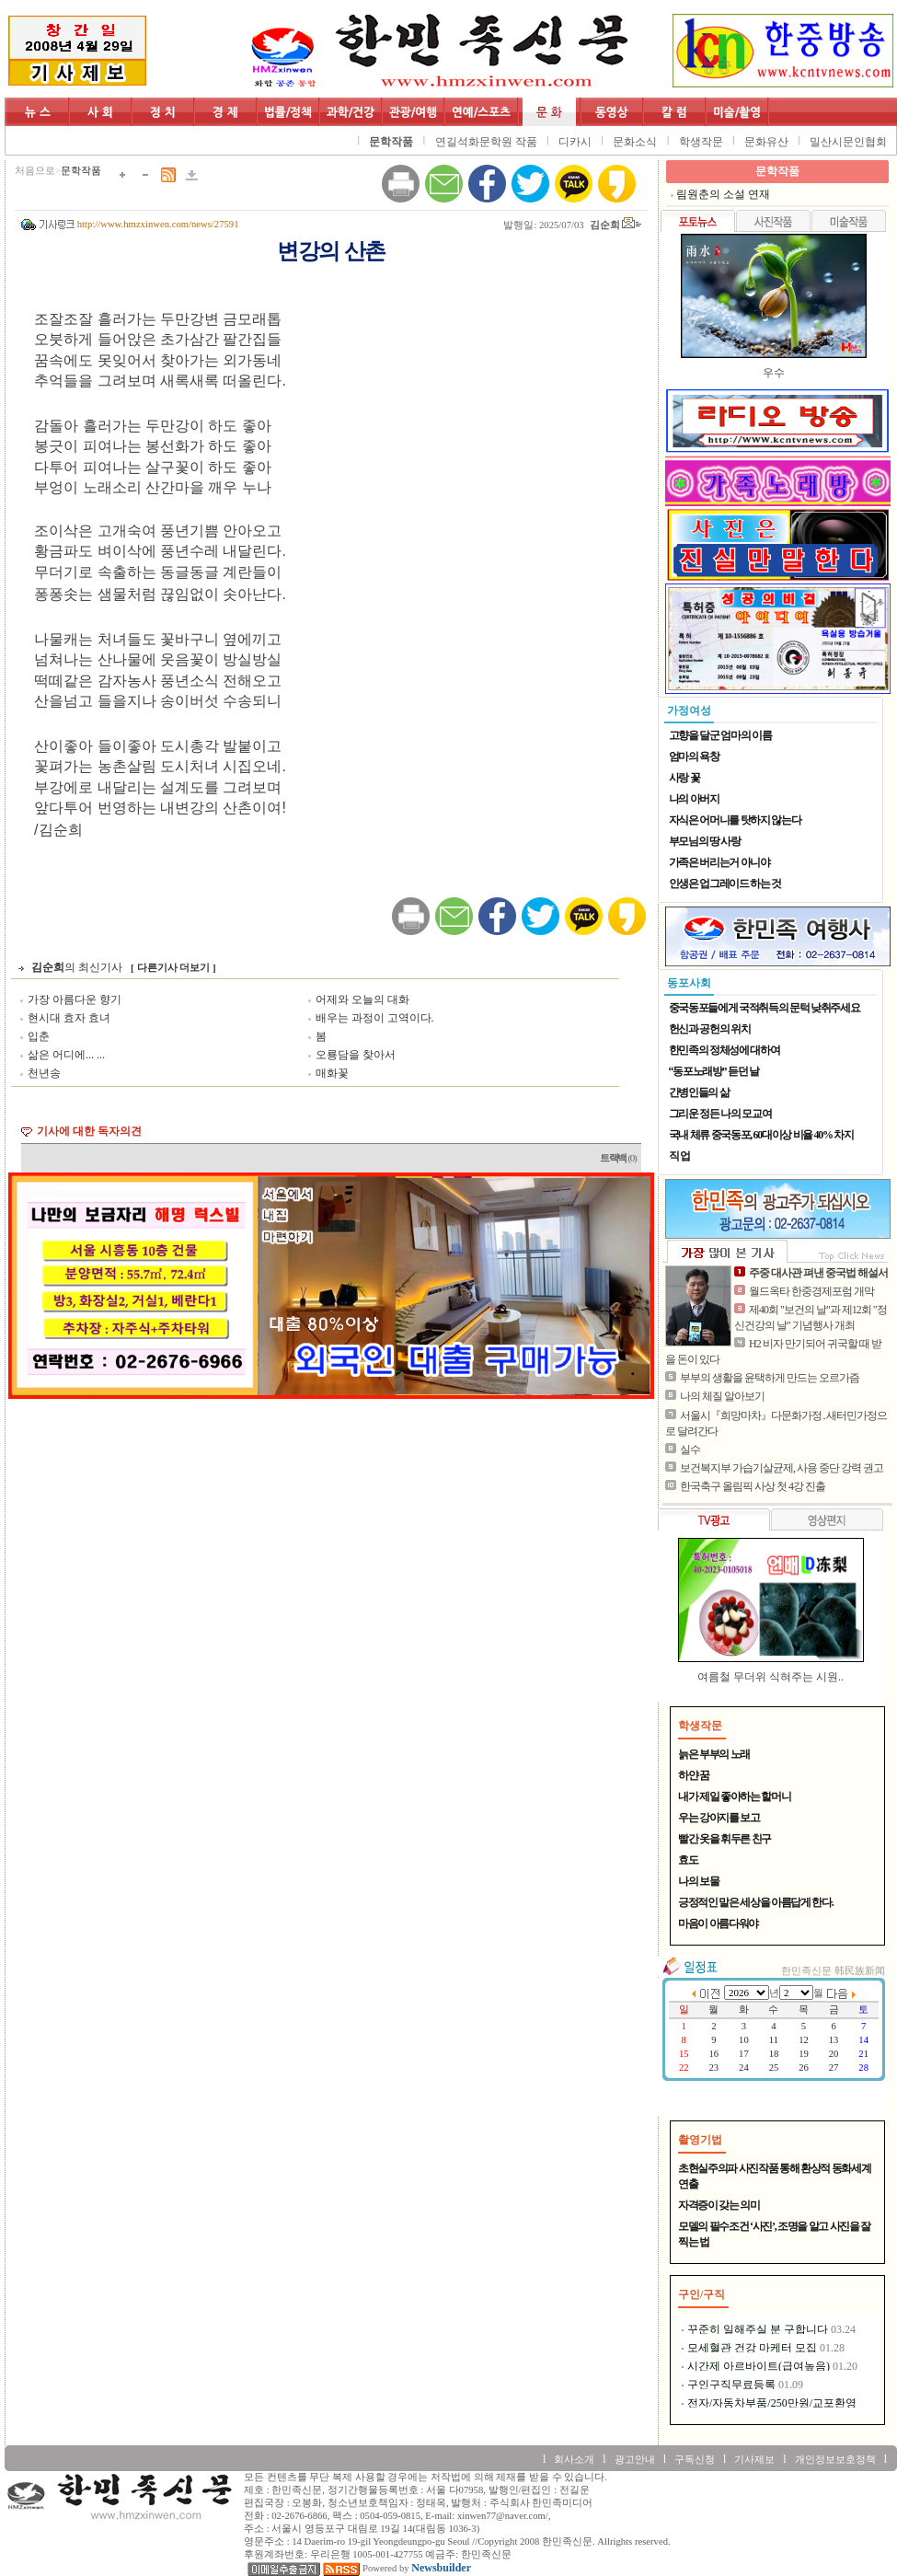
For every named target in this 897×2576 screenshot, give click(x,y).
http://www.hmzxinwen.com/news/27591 (158, 224)
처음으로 (35, 171)
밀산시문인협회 (848, 141)
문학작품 (391, 141)
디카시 (575, 141)
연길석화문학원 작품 (486, 141)
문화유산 (766, 141)
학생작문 (701, 141)
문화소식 (635, 141)
